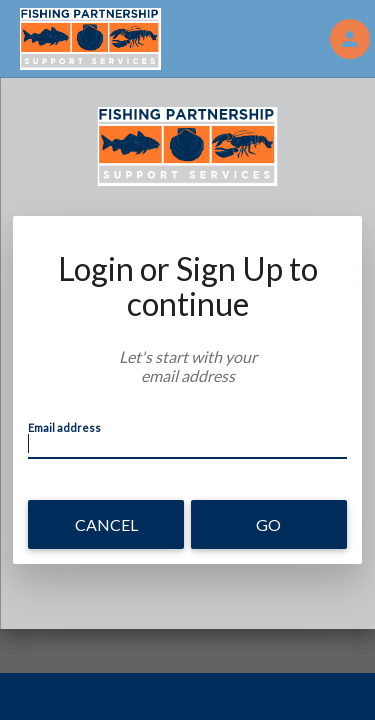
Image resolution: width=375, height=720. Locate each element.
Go (268, 524)
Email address (64, 427)
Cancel (106, 524)
